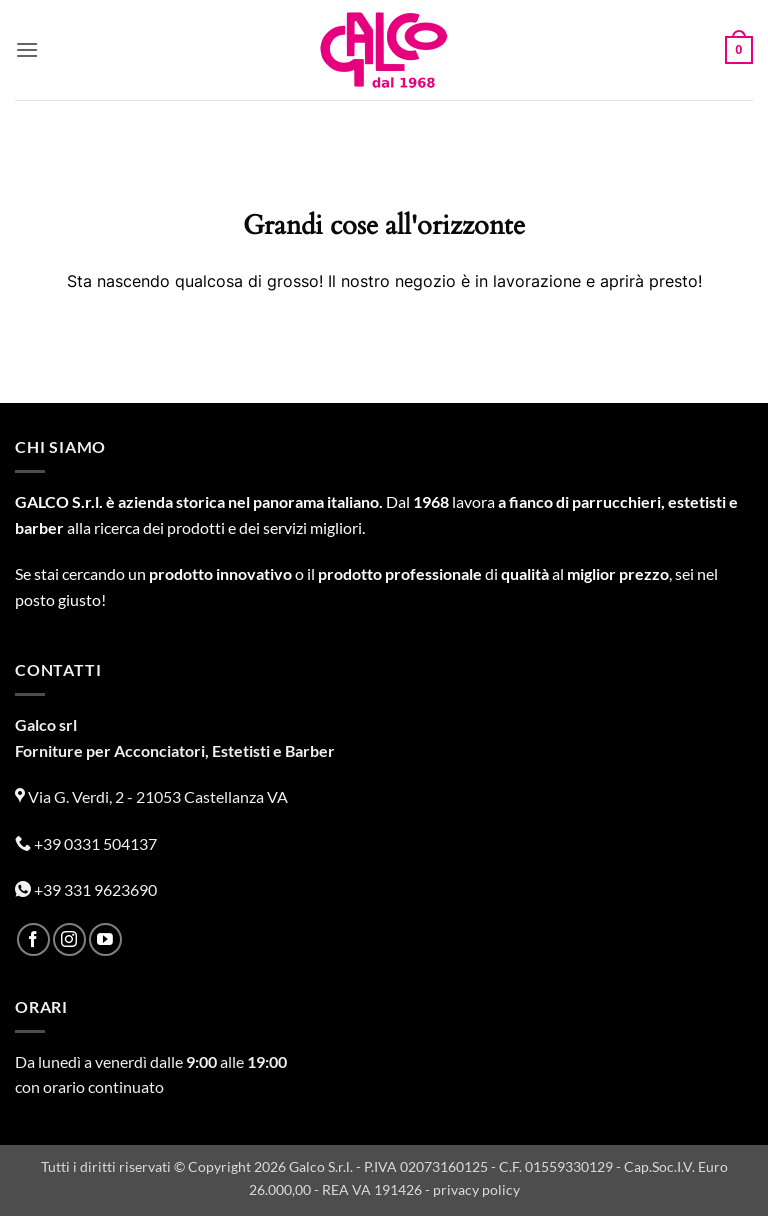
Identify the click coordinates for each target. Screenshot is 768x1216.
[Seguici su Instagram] (69, 939)
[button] (27, 49)
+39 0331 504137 (86, 843)
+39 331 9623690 (86, 889)
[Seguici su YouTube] (105, 939)
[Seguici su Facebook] (33, 939)
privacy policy (476, 1189)
